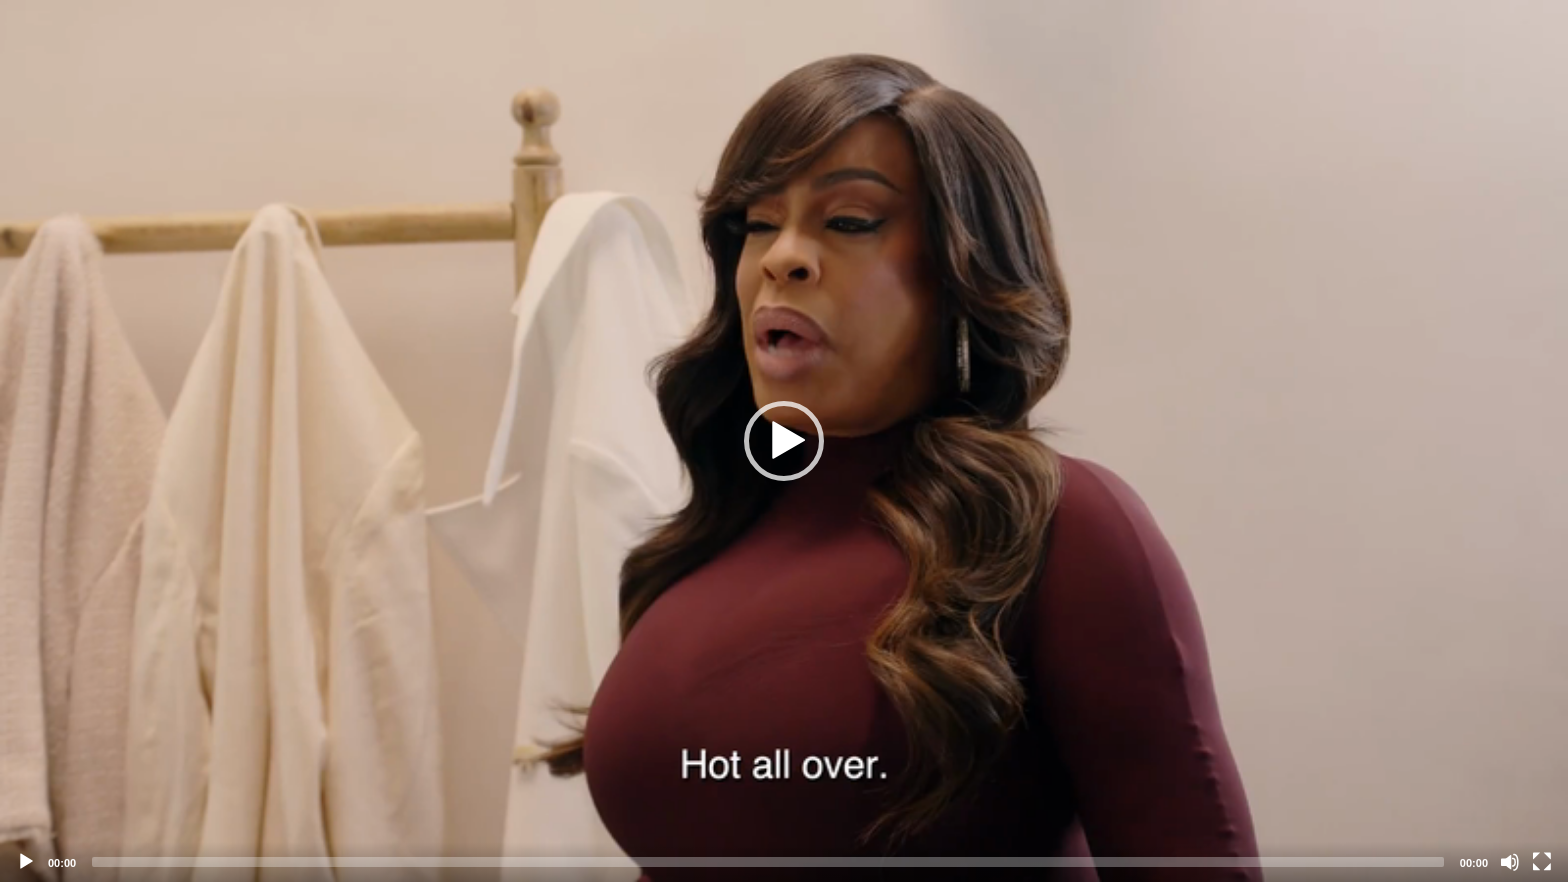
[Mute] (1510, 862)
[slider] (768, 862)
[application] (784, 441)
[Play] (26, 862)
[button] (784, 441)
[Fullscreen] (1542, 862)
